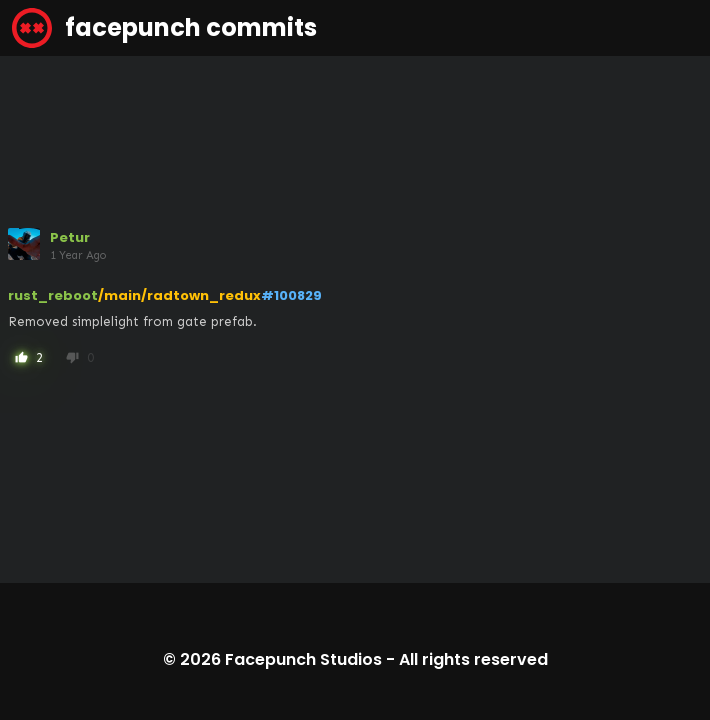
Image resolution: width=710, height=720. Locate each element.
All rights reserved (473, 659)
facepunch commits (164, 28)
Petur (70, 237)
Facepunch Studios (303, 659)
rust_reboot (53, 295)
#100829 (291, 295)
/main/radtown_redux (179, 295)
